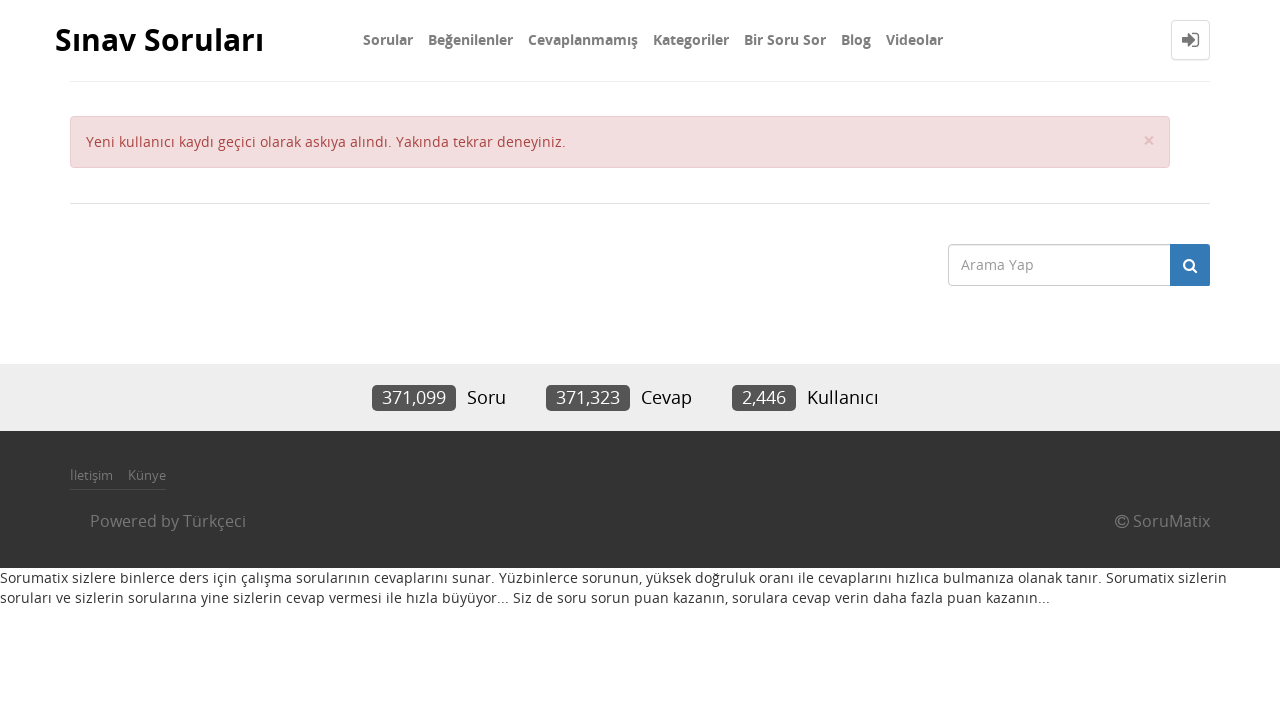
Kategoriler (691, 39)
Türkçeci (214, 521)
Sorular (388, 39)
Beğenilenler (470, 39)
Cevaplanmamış (583, 39)
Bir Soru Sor (785, 39)
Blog (856, 39)
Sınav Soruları (159, 39)
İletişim (91, 475)
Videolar (914, 39)
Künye (147, 475)
